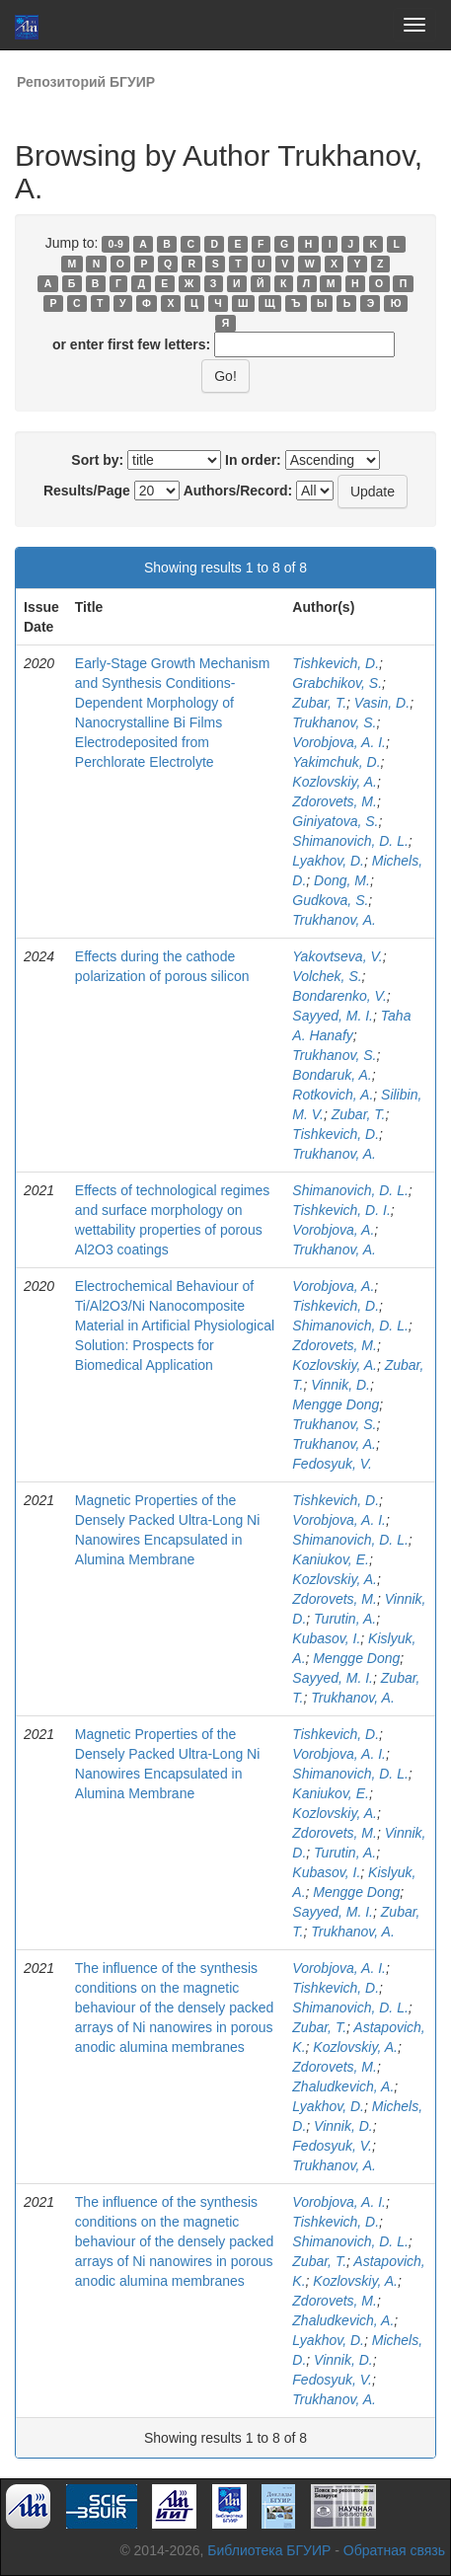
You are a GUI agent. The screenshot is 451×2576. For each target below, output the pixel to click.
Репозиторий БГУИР (86, 82)
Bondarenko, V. (339, 996)
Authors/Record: (238, 490)
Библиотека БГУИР (269, 2550)
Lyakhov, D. (328, 861)
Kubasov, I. (326, 1638)
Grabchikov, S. (337, 683)
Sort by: (97, 460)
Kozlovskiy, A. (334, 782)
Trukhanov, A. (334, 920)
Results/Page (86, 490)
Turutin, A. (345, 1619)
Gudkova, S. (330, 900)
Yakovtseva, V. (337, 956)
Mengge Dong (335, 1404)
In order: (253, 460)
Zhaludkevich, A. (343, 2086)
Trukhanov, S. (334, 722)
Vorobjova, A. (333, 1230)
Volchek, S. (326, 976)
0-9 (116, 244)
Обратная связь (394, 2550)
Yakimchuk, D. (336, 762)
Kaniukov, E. (330, 1559)
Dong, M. (342, 880)
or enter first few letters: (131, 344)
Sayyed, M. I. (332, 1015)
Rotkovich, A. (332, 1094)
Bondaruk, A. (331, 1075)
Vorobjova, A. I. (339, 742)
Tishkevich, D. (335, 663)
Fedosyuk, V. (332, 1464)
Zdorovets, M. (334, 801)
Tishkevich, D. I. (341, 1210)
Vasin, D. (382, 703)
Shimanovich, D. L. (350, 841)
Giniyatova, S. (335, 821)
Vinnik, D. (340, 1385)
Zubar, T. (319, 703)
